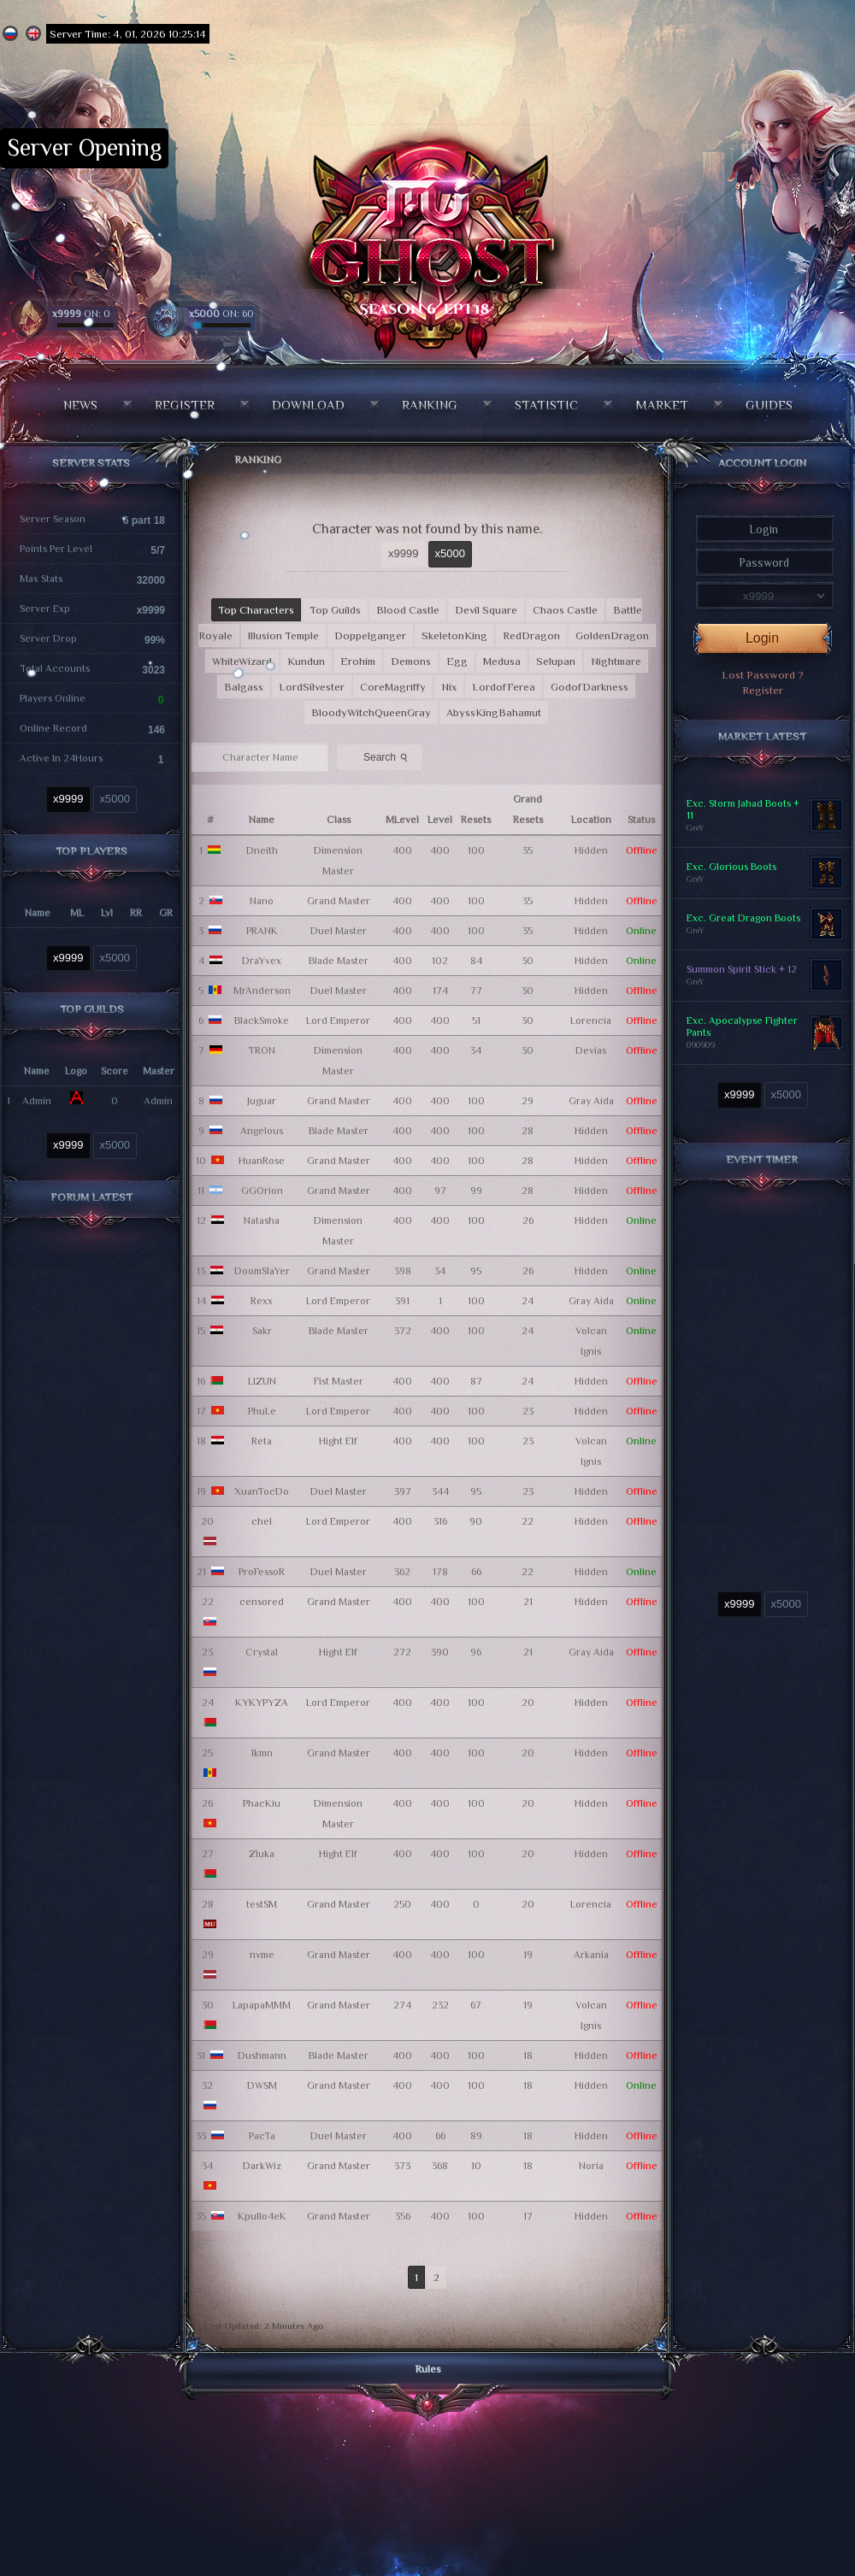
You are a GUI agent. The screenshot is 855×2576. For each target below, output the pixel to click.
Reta (261, 1441)
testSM (261, 1904)
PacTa (262, 2136)
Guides (769, 404)
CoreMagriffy (393, 686)
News (80, 404)
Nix (449, 686)
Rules (428, 2368)
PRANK (262, 931)
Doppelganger (370, 635)
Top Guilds (335, 609)
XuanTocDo (261, 1491)
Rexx (262, 1301)
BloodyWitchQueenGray (371, 712)
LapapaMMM (262, 2005)
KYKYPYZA (261, 1703)
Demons (411, 661)
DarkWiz (262, 2166)
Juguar (261, 1101)
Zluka (261, 1854)
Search (387, 756)
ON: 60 (221, 314)
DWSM (262, 2085)
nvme (262, 1955)
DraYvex (261, 961)
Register (185, 404)
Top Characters (256, 609)
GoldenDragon (612, 635)
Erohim (357, 661)
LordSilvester (312, 686)
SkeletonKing (454, 635)
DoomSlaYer (262, 1271)
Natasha (262, 1220)
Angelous (261, 1131)
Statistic (546, 404)
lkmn (262, 1753)
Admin (36, 1101)
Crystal (261, 1652)
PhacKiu (261, 1803)
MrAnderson (262, 991)
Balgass (243, 686)
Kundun (306, 661)
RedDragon (531, 635)
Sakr (262, 1331)
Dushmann (262, 2055)
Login (762, 638)
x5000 (115, 798)
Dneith (262, 850)
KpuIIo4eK (262, 2216)
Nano (262, 901)
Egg (457, 661)
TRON (261, 1050)
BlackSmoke (261, 1020)
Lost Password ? (763, 674)
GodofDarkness (589, 686)
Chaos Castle (565, 609)
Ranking (429, 404)
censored (261, 1602)
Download (308, 404)
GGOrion (262, 1191)
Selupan (555, 661)
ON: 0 (81, 314)
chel (261, 1521)
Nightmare (616, 661)
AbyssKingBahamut (493, 712)
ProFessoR (262, 1572)
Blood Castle (407, 609)
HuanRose (262, 1161)
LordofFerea (503, 686)
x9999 (68, 798)
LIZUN (262, 1381)
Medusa (502, 661)
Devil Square (486, 609)
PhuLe (262, 1411)
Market (661, 404)
